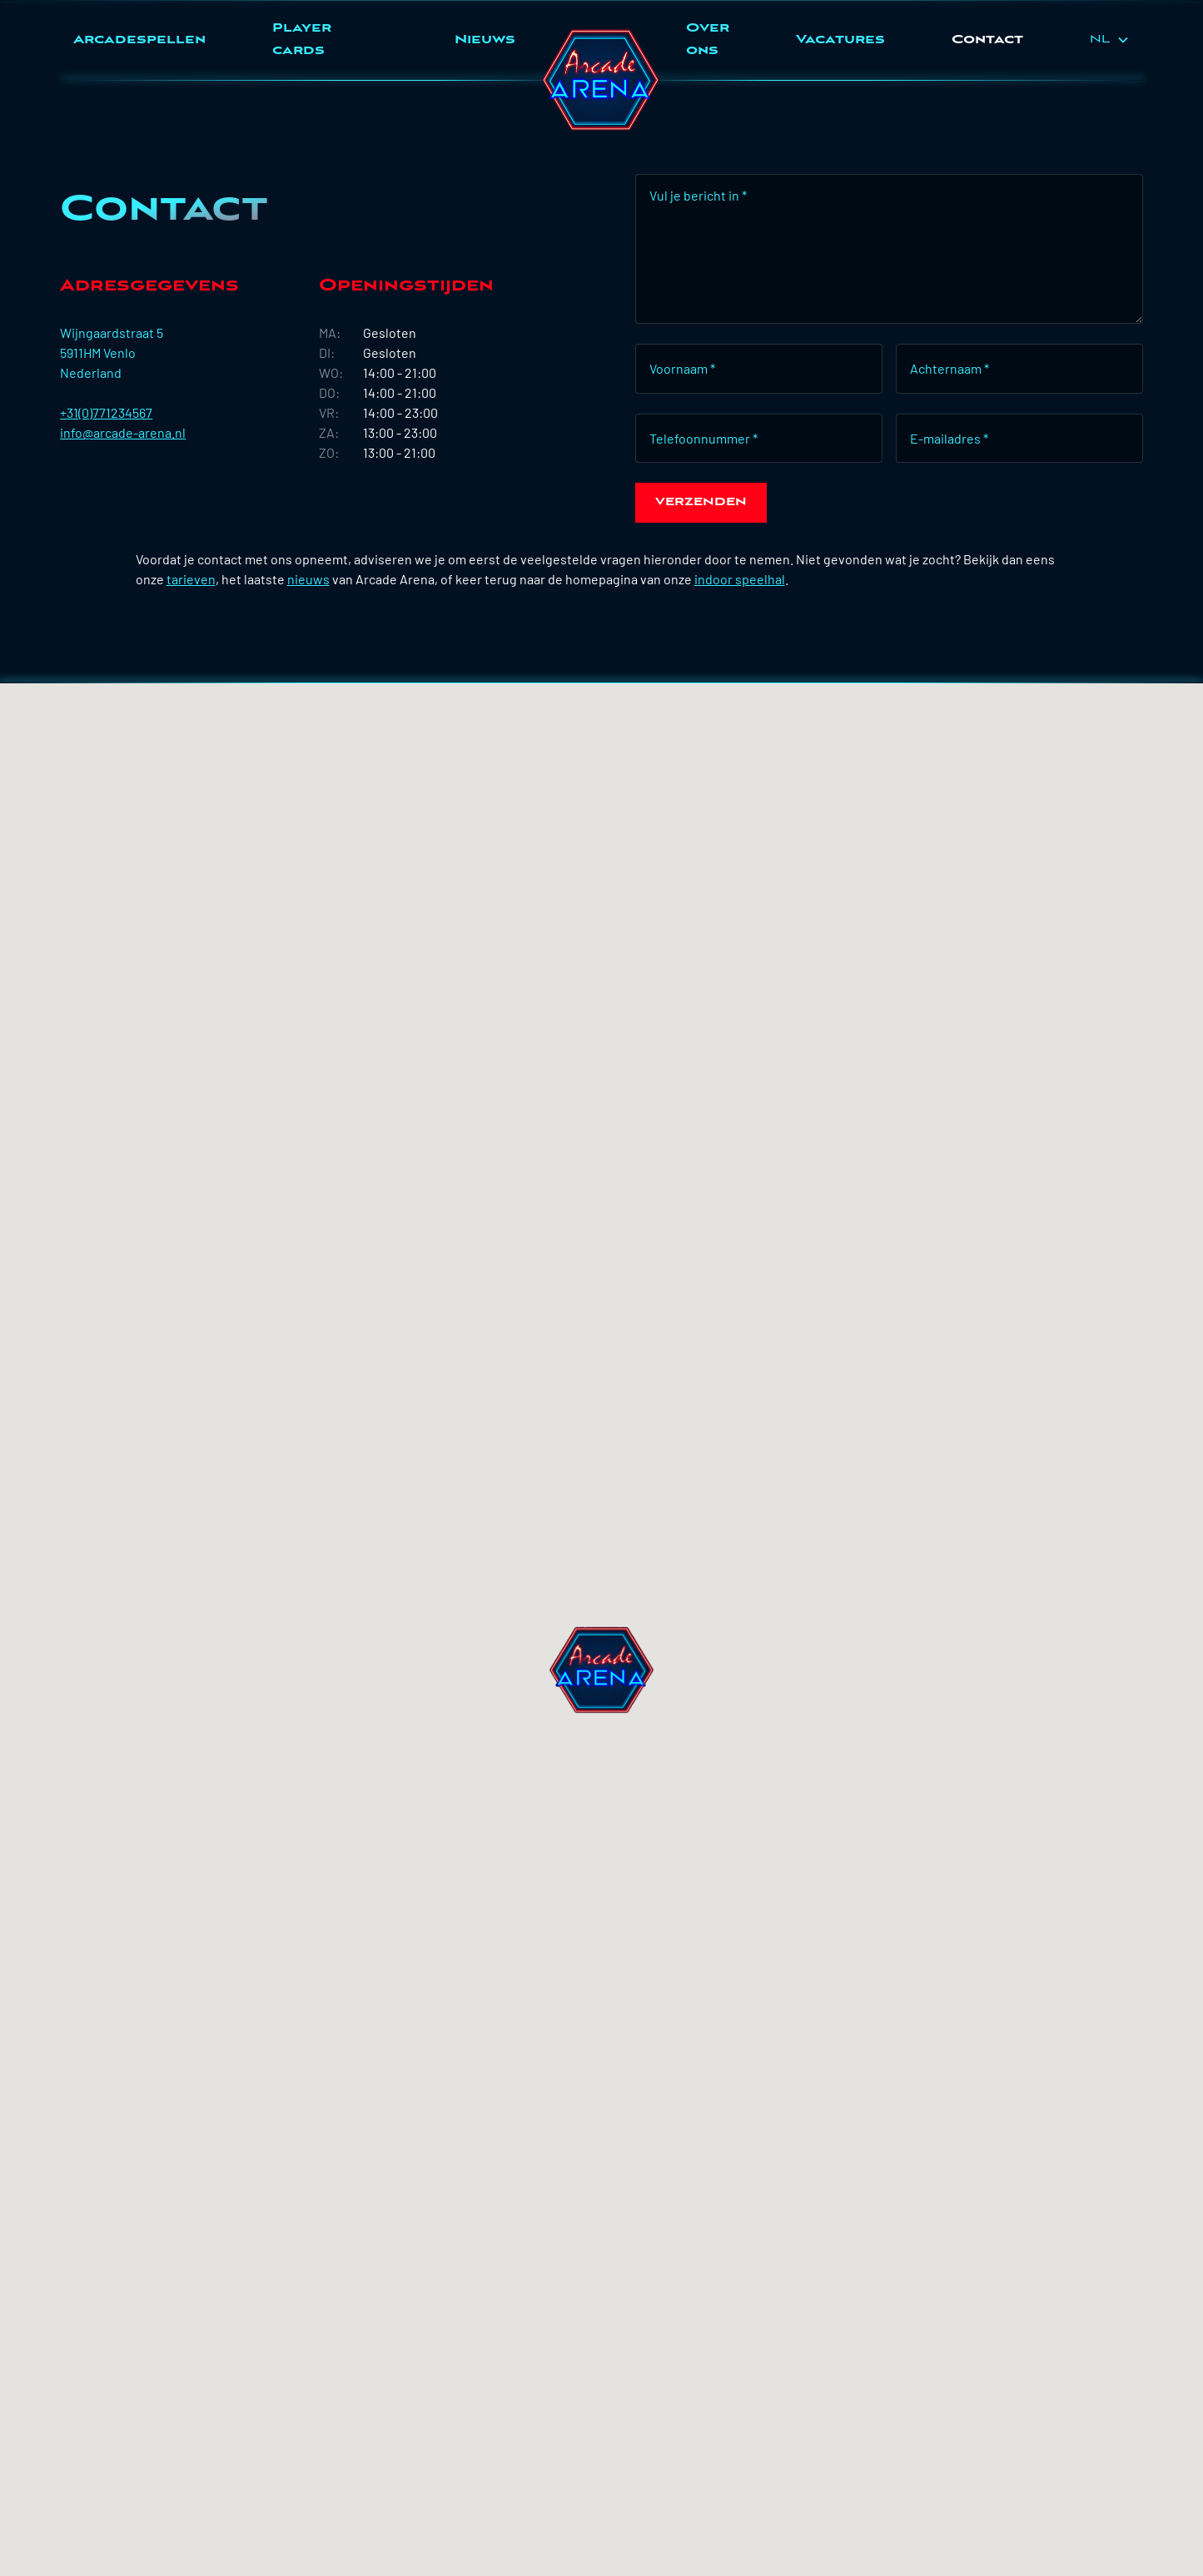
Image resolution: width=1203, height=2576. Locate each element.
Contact (987, 40)
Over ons (707, 39)
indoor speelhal (739, 579)
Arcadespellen (139, 40)
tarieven (191, 579)
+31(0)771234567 (106, 412)
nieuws (308, 579)
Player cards (301, 39)
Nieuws (485, 40)
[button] (1109, 40)
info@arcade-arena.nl (123, 432)
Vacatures (840, 40)
